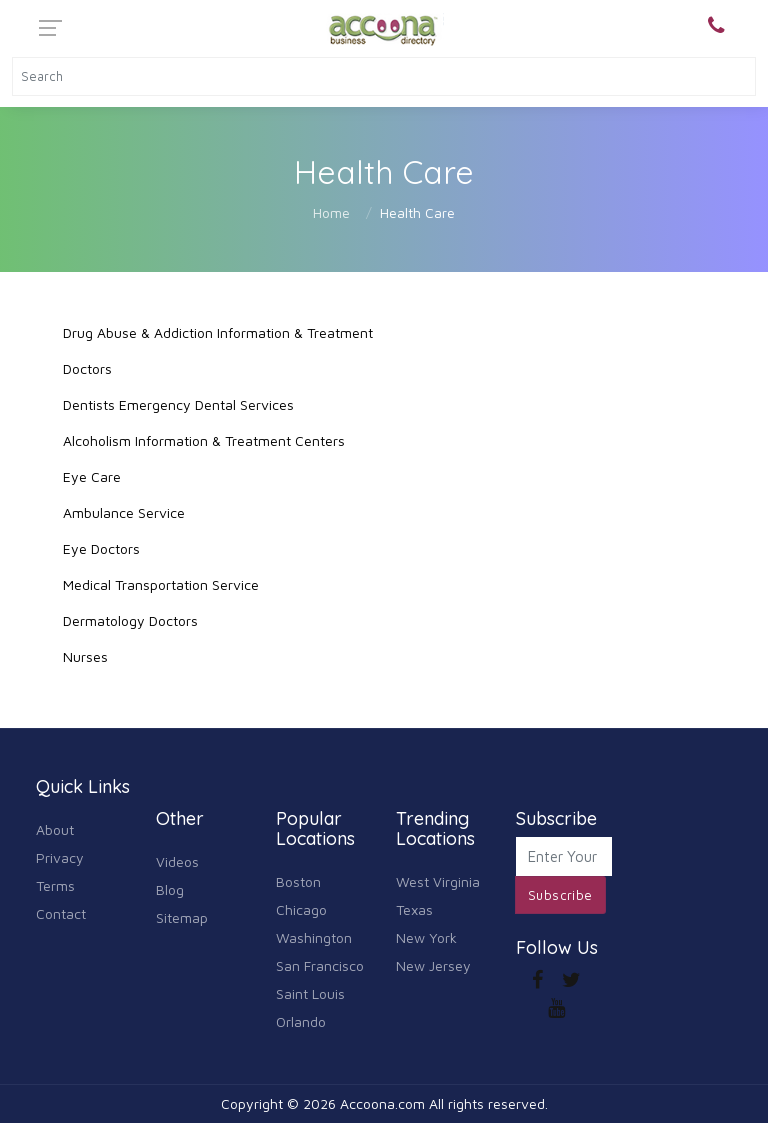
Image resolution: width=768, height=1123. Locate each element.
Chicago (301, 909)
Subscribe (560, 895)
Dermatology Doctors (130, 620)
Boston (298, 881)
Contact (61, 913)
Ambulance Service (124, 512)
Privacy (60, 857)
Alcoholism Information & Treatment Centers (204, 440)
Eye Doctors (101, 548)
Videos (177, 861)
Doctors (87, 368)
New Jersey (433, 965)
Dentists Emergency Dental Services (178, 404)
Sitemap (182, 917)
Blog (170, 889)
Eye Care (92, 476)
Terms (55, 885)
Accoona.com (382, 1103)
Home (331, 212)
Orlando (301, 1021)
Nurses (85, 656)
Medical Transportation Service (161, 584)
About (55, 829)
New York (426, 937)
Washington (314, 937)
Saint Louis (310, 993)
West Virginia (438, 881)
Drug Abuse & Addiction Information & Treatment (218, 332)
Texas (414, 909)
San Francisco (320, 965)
